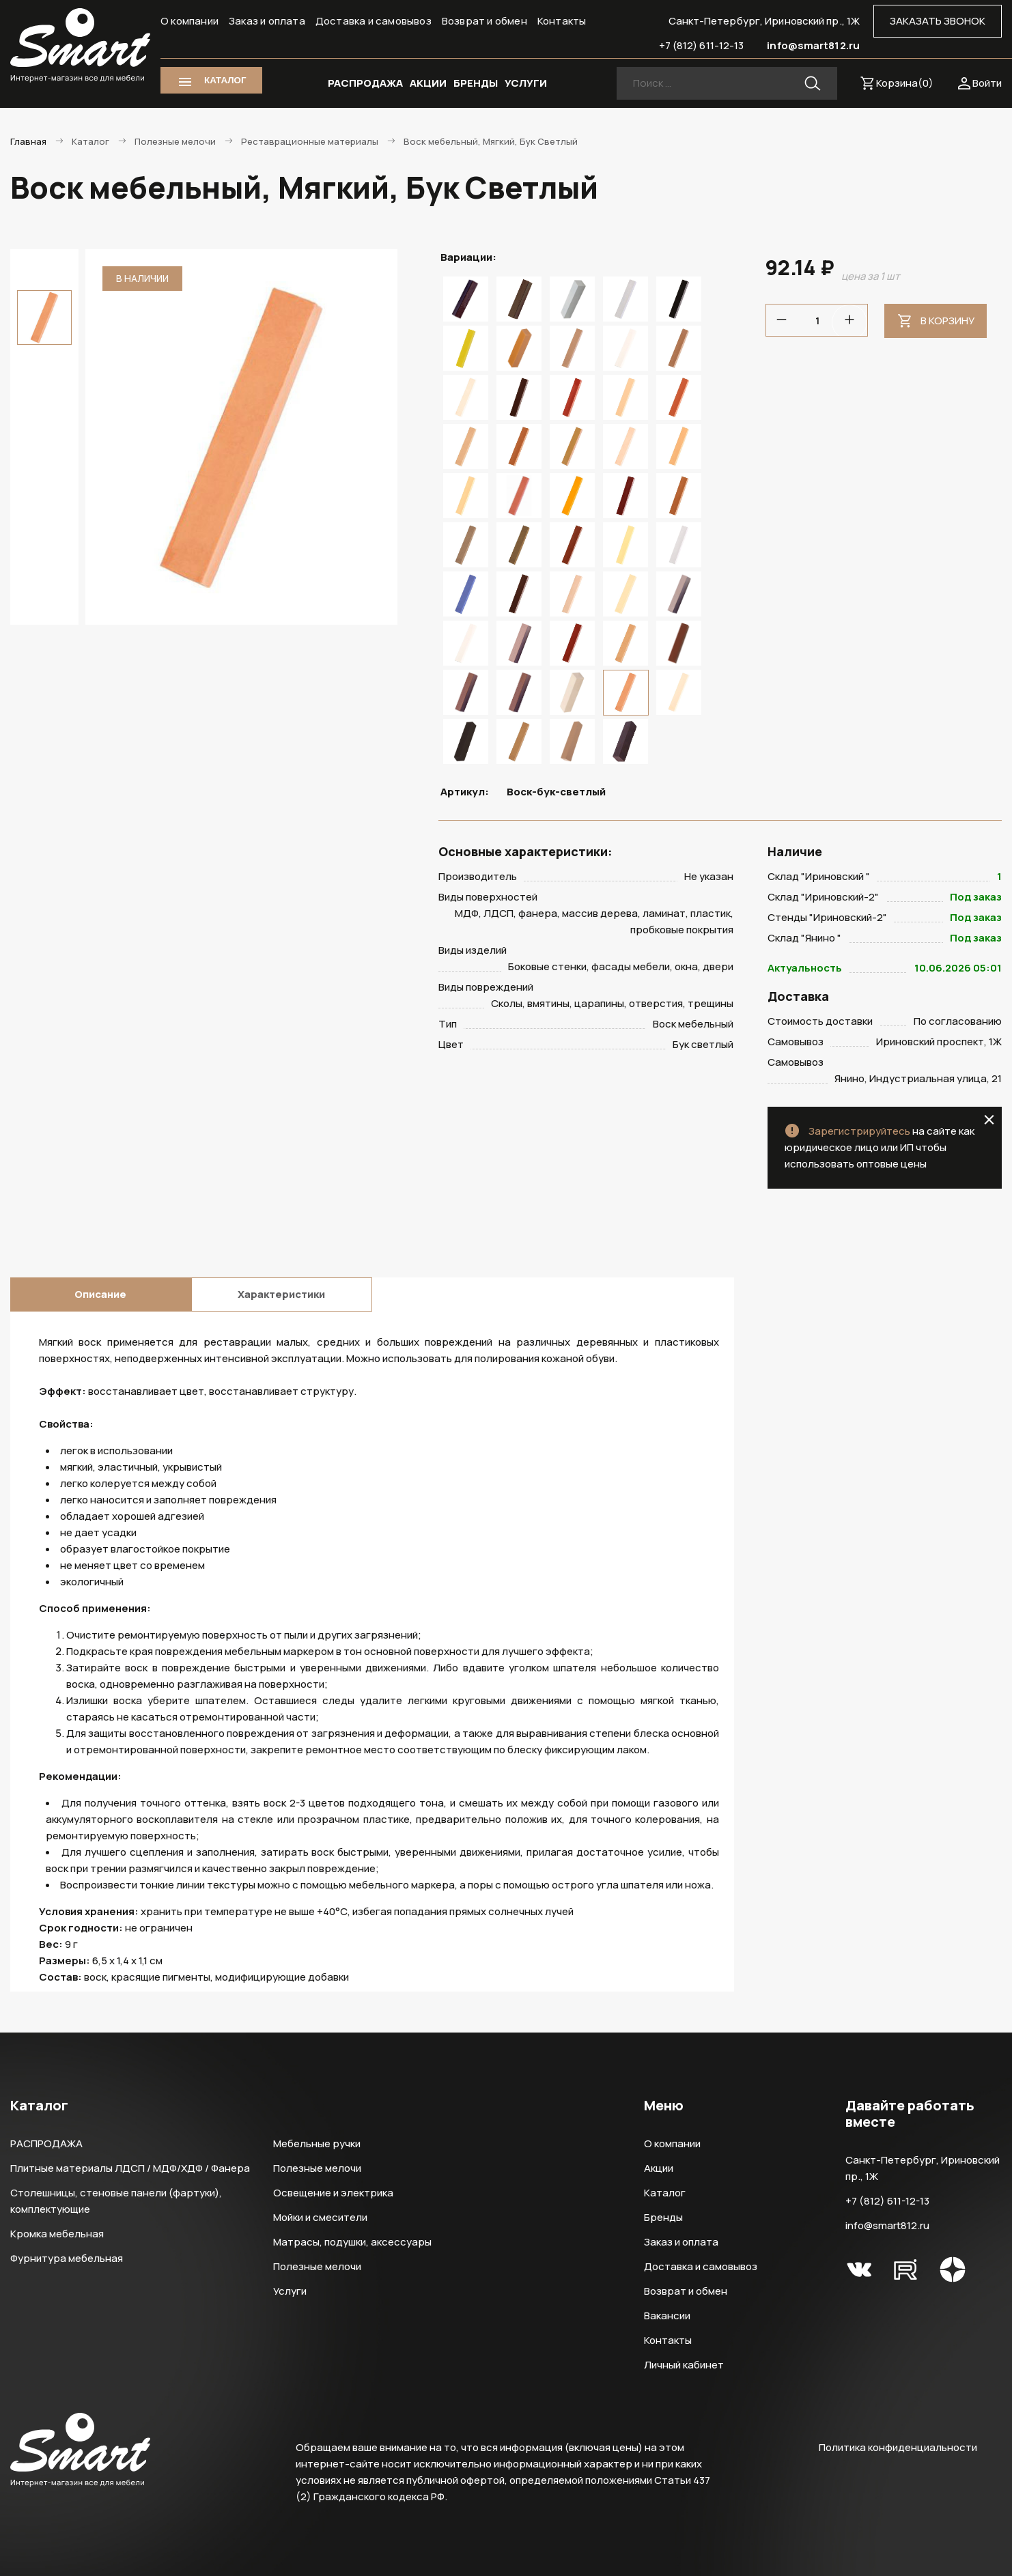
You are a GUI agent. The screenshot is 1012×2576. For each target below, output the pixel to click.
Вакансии (667, 2315)
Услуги (290, 2291)
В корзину (947, 320)
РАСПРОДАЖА (365, 83)
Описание (100, 1294)
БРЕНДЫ (475, 83)
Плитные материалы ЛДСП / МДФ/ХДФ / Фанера (130, 2168)
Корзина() (904, 83)
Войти (987, 83)
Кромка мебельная (57, 2233)
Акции (658, 2168)
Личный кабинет (684, 2365)
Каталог (665, 2192)
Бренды (663, 2217)
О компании (189, 21)
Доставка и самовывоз (373, 21)
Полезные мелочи (317, 2168)
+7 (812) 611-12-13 (701, 45)
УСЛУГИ (526, 83)
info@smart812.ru (813, 45)
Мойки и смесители (320, 2217)
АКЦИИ (428, 83)
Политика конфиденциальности (898, 2447)
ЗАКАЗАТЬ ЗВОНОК (937, 21)
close (989, 1119)
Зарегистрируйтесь (859, 1131)
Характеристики (281, 1294)
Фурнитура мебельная (66, 2258)
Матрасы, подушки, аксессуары (352, 2242)
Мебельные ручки (317, 2143)
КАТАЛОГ (225, 80)
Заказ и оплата (267, 21)
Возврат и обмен (484, 21)
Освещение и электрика (333, 2192)
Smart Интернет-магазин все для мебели (80, 45)
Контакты (562, 21)
